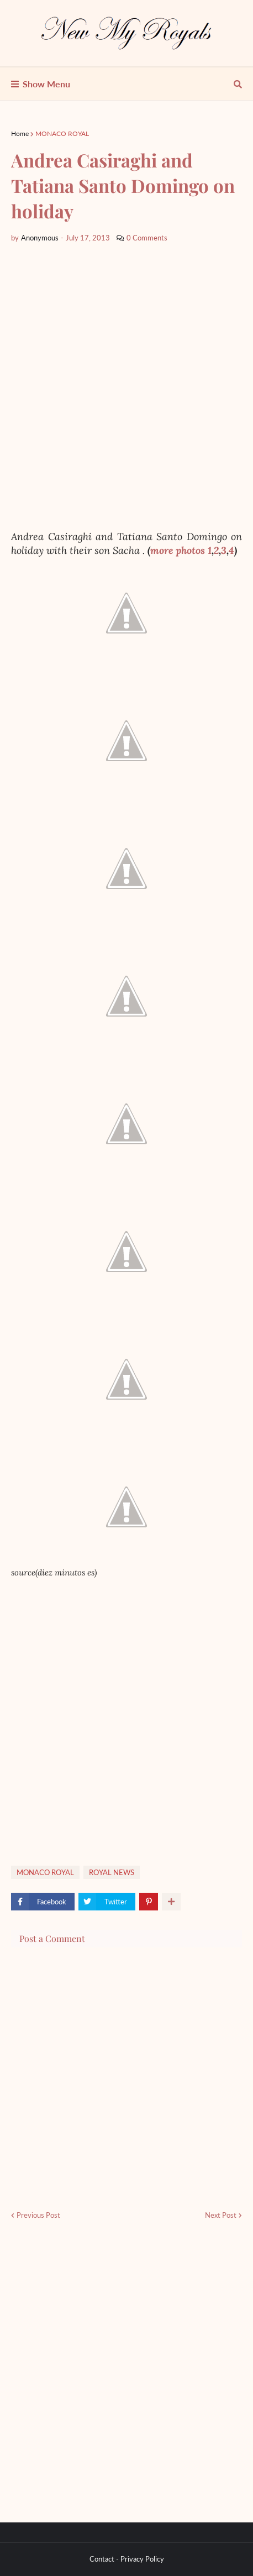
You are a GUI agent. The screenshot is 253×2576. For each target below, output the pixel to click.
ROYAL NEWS (111, 1872)
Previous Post (38, 2215)
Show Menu (46, 83)
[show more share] (171, 1901)
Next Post (220, 2215)
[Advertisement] (126, 387)
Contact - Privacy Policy (126, 2558)
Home (20, 133)
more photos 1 (181, 550)
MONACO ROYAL (62, 133)
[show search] (238, 84)
